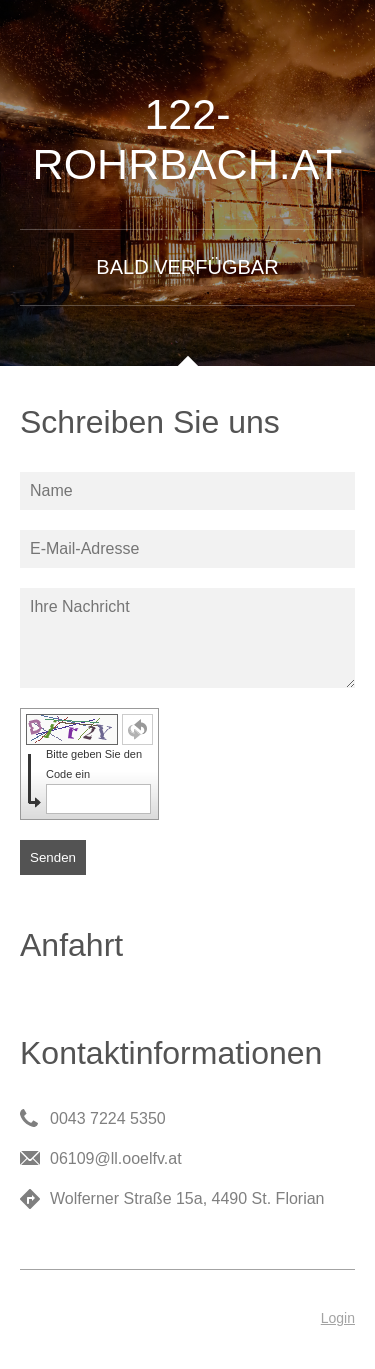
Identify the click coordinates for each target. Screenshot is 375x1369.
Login (338, 1318)
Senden (53, 857)
